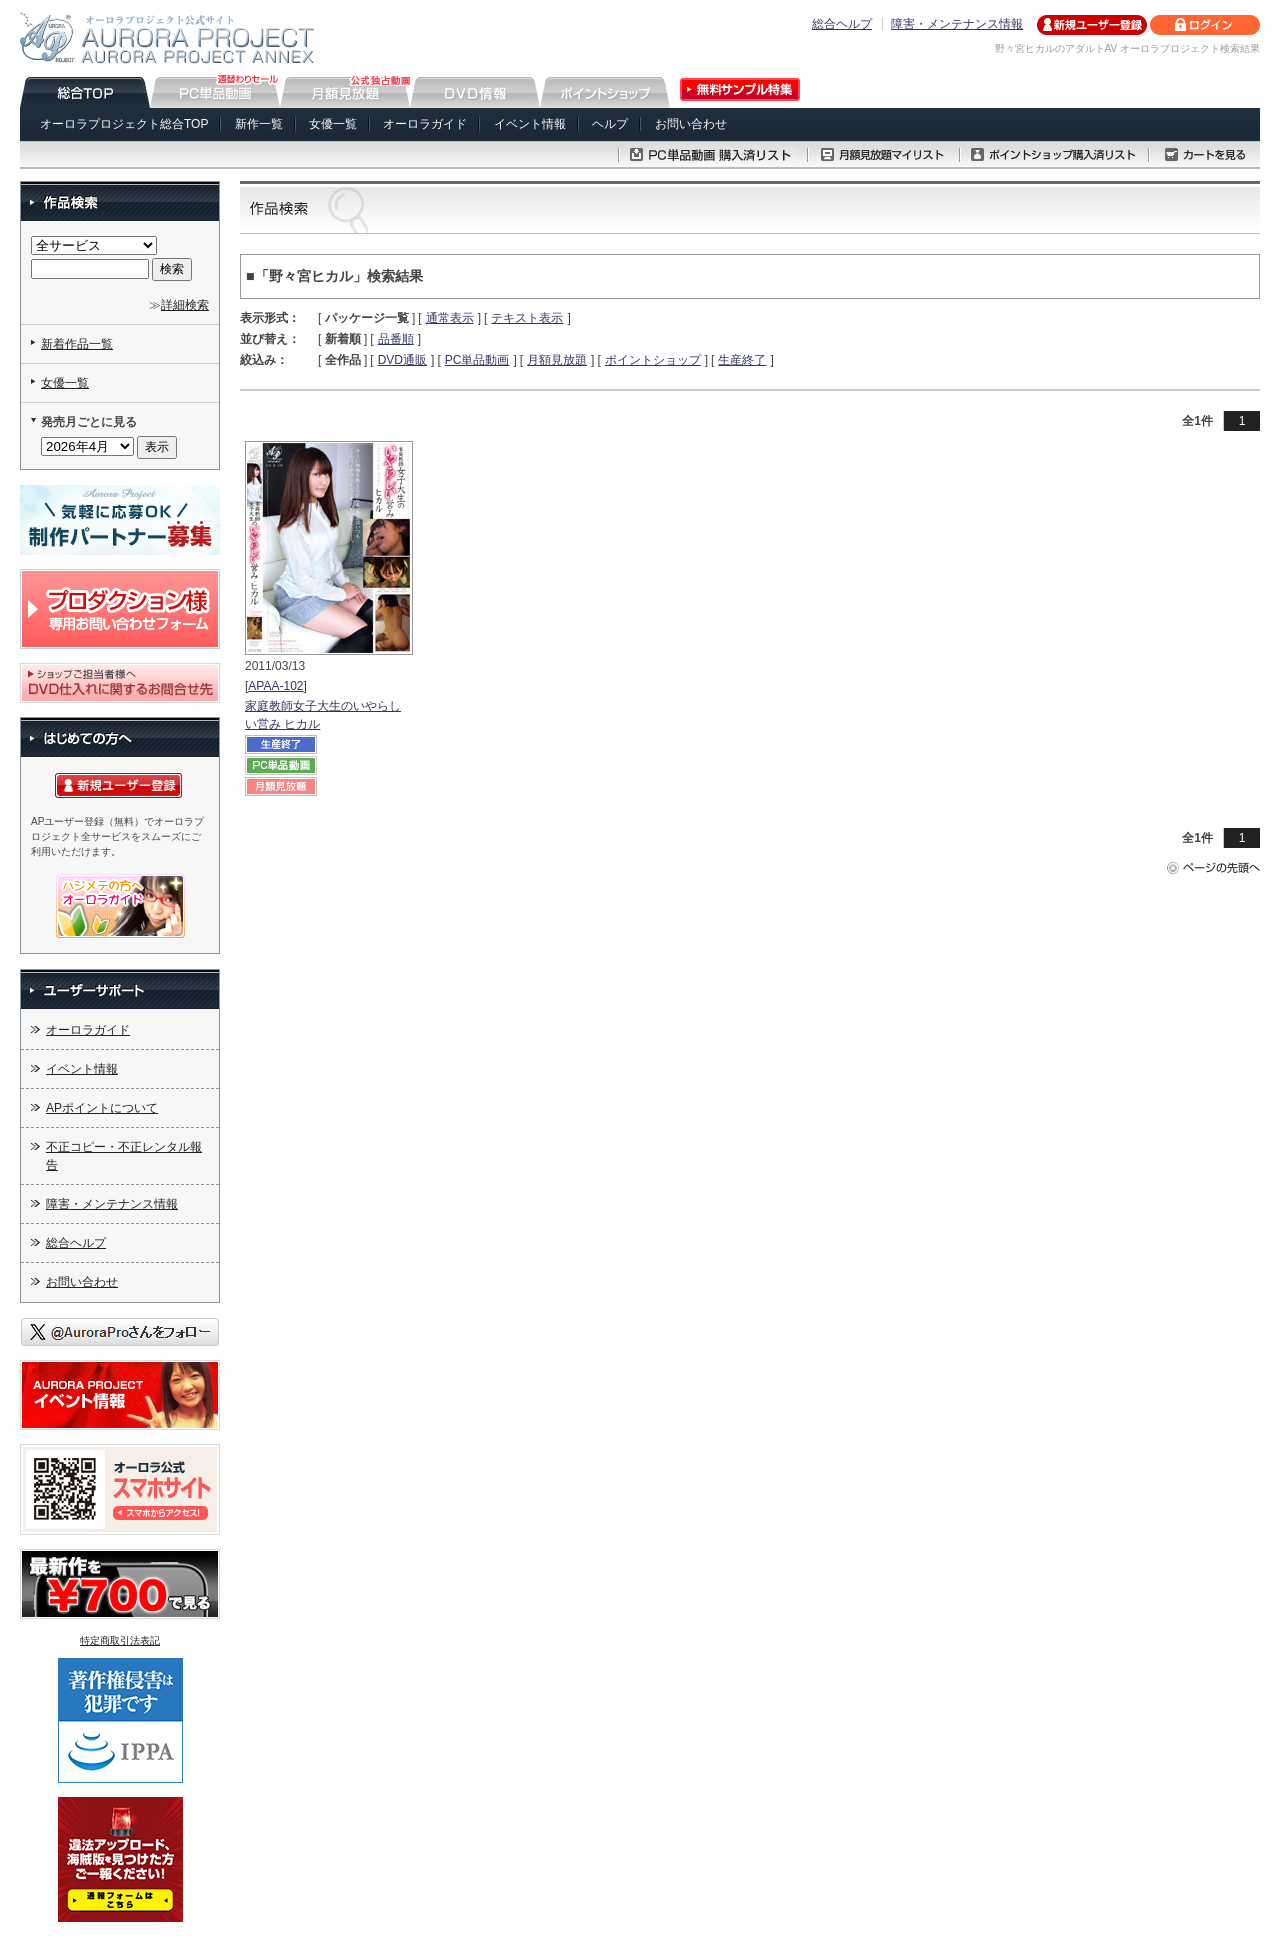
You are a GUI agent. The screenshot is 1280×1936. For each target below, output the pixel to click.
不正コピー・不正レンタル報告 (124, 1156)
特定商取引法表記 (120, 1640)
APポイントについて (102, 1108)
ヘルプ (610, 124)
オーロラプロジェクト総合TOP (124, 124)
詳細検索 (185, 305)
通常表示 (450, 318)
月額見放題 (557, 360)
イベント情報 (530, 124)
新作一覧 (259, 124)
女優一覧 (333, 124)
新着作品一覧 (77, 344)
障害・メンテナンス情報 (957, 24)
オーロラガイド (425, 124)
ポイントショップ (653, 360)
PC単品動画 (477, 360)
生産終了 (742, 360)
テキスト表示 (527, 318)
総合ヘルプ (842, 24)
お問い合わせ (691, 124)
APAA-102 (275, 686)
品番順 (396, 339)
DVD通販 (402, 360)
